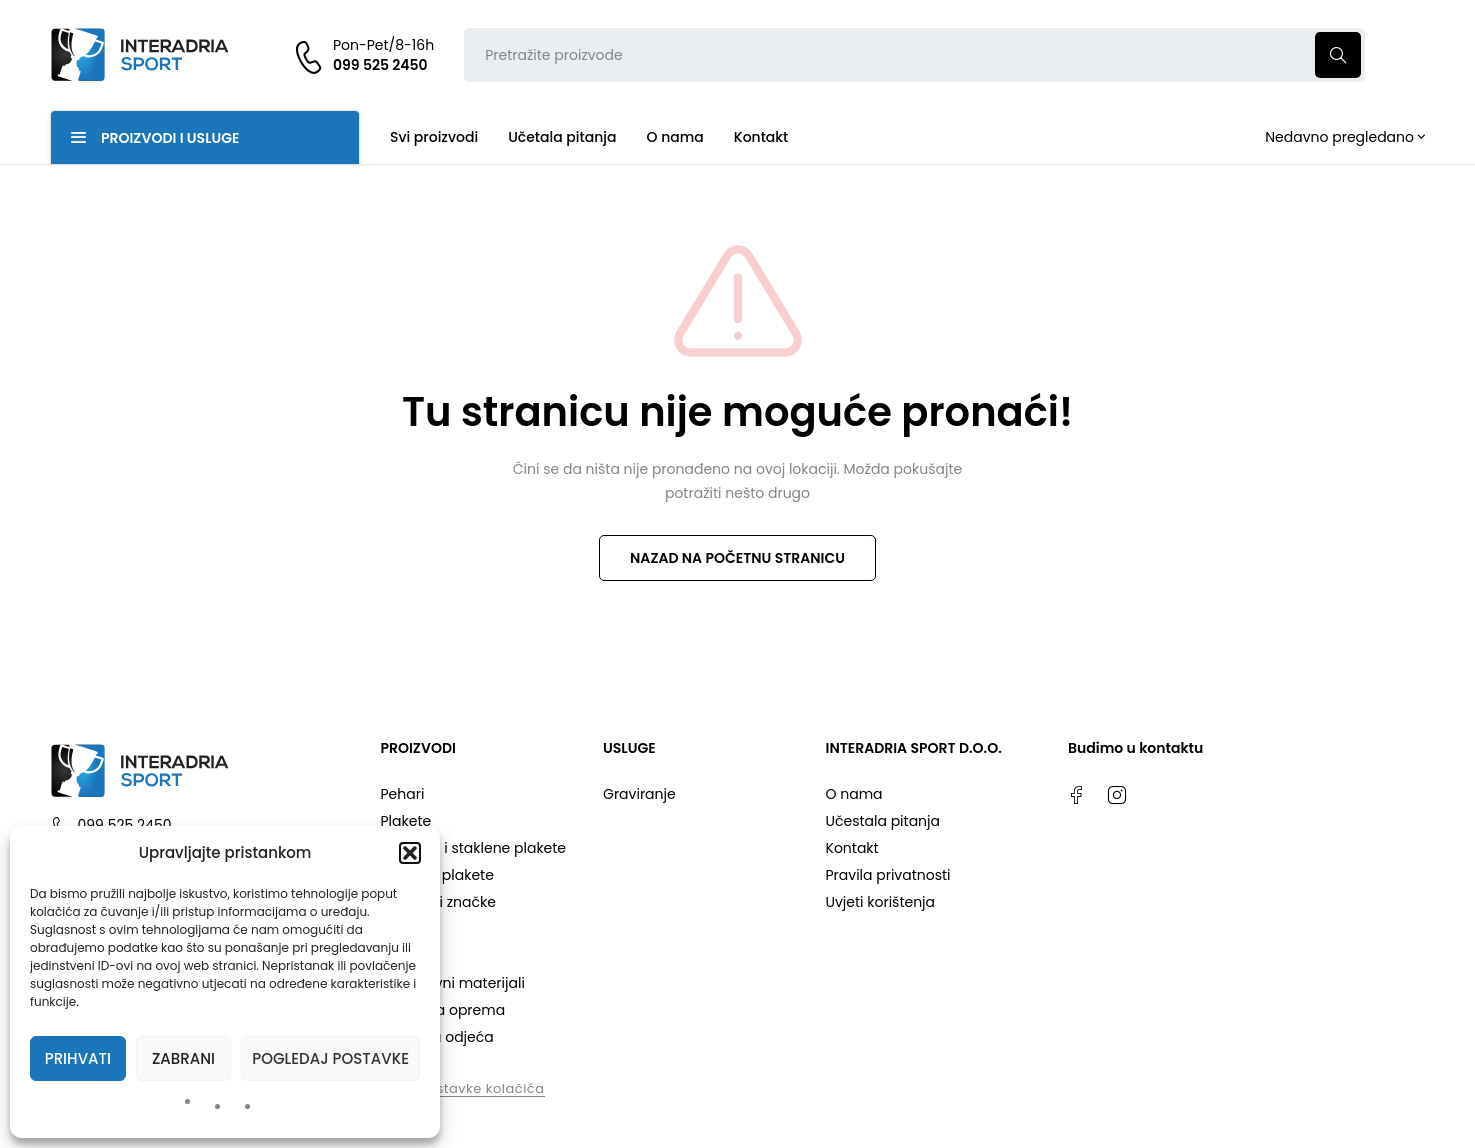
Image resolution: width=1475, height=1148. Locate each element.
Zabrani (183, 1058)
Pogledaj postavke (330, 1058)
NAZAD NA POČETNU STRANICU (737, 558)
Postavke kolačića (482, 1088)
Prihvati (78, 1058)
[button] (410, 853)
